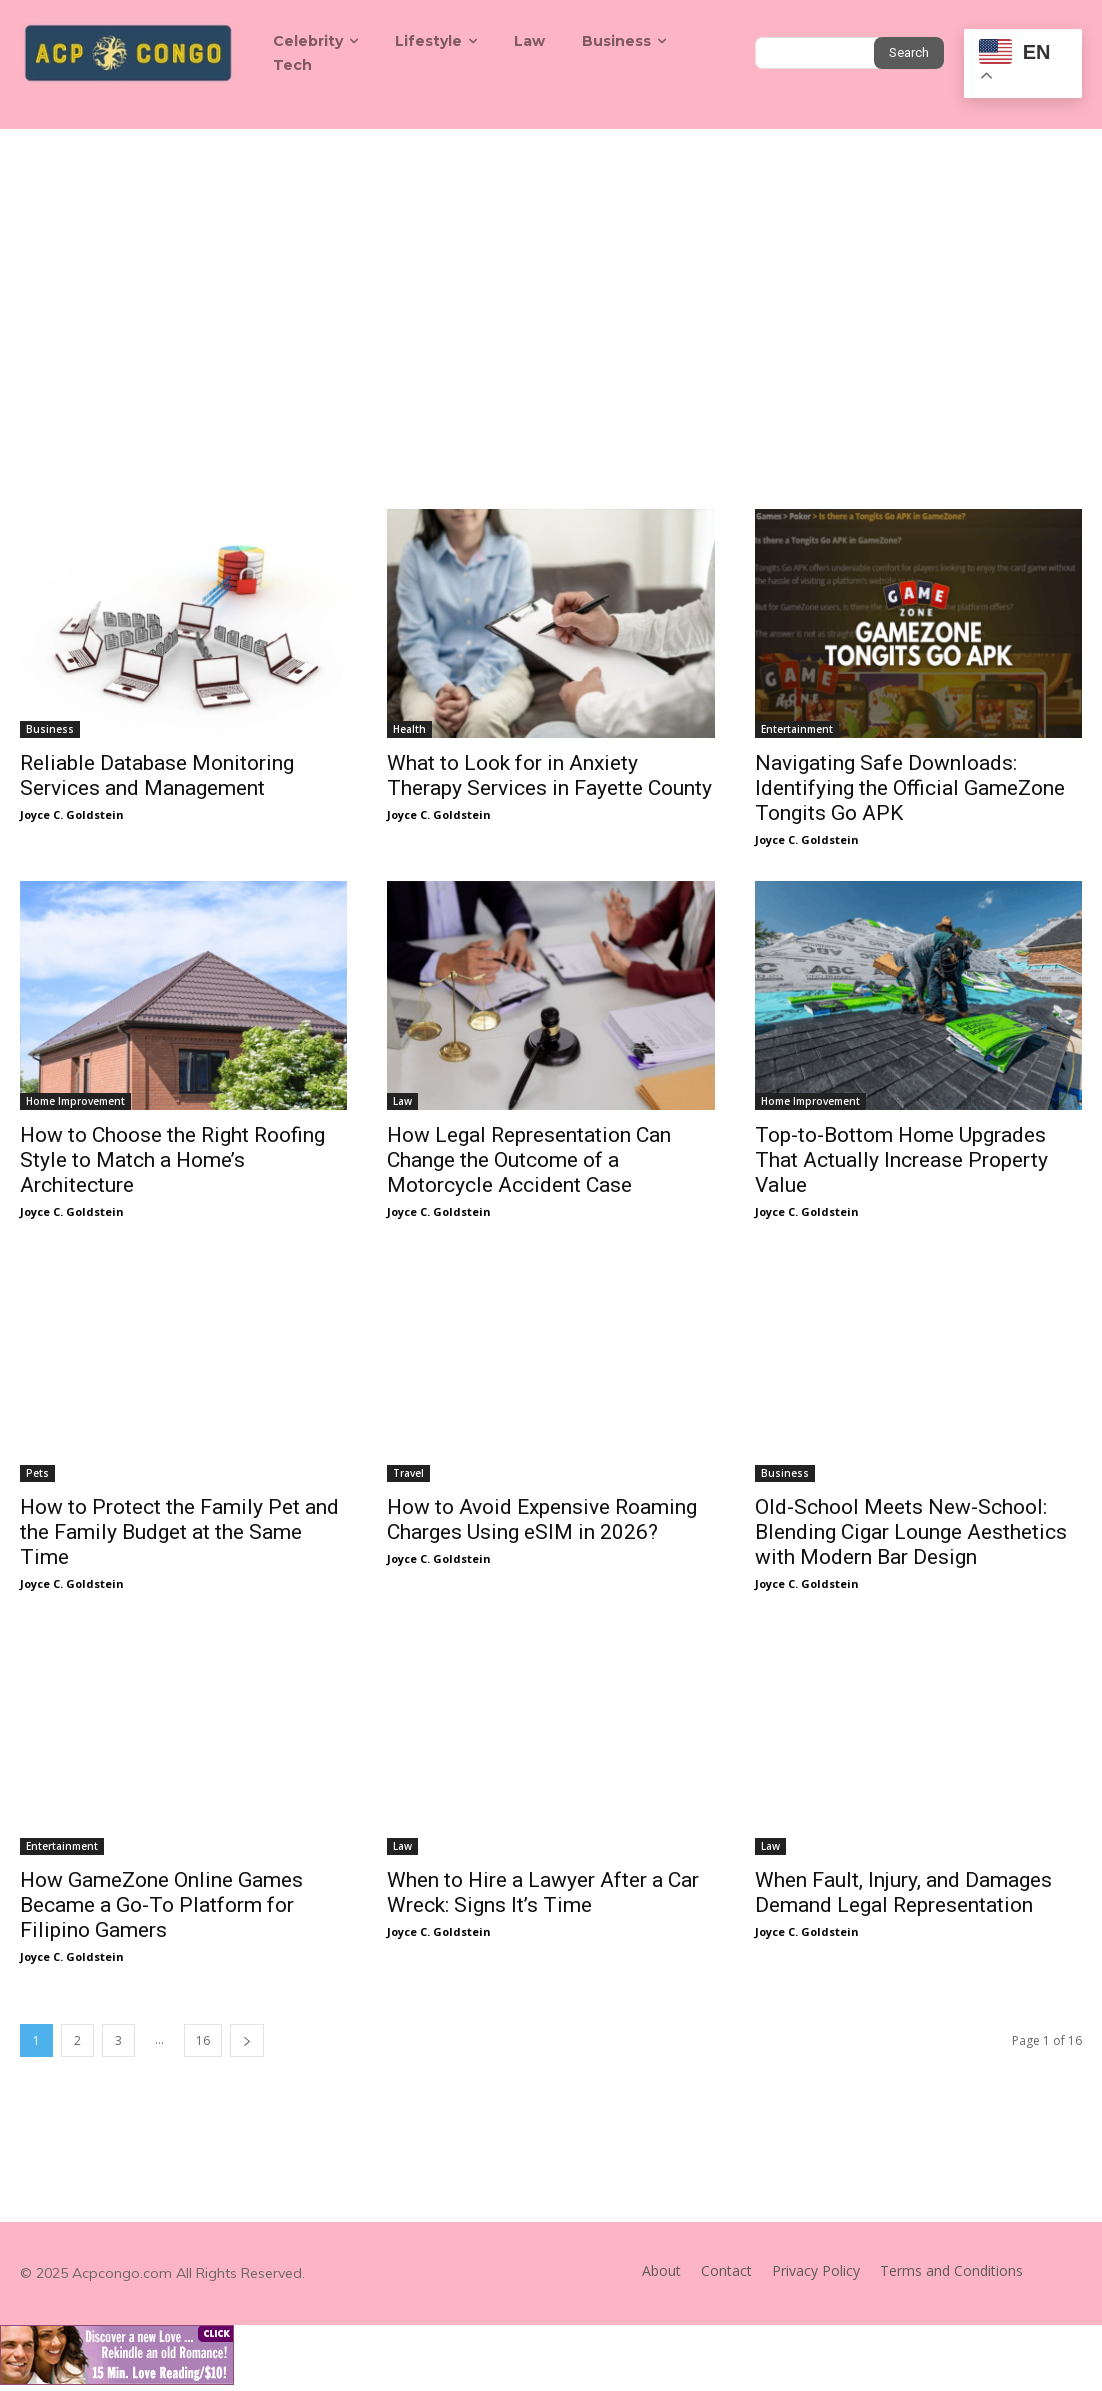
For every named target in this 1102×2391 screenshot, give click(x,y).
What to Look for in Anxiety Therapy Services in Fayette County (549, 775)
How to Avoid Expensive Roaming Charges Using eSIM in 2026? (542, 1519)
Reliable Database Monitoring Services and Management (157, 775)
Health (409, 729)
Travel (408, 1473)
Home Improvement (75, 1101)
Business (50, 729)
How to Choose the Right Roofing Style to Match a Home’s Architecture (172, 1160)
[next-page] (247, 2040)
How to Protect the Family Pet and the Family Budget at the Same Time (179, 1532)
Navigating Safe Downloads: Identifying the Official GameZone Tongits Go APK (910, 788)
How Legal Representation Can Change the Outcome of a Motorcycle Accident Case (529, 1160)
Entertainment (797, 729)
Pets (37, 1473)
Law (402, 1101)
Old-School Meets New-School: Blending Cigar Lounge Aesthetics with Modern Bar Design (911, 1532)
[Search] (909, 53)
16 (203, 2040)
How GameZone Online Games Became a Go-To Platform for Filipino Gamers (161, 1905)
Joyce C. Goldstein (72, 814)
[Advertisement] (551, 279)
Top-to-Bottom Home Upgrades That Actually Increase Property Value (901, 1160)
